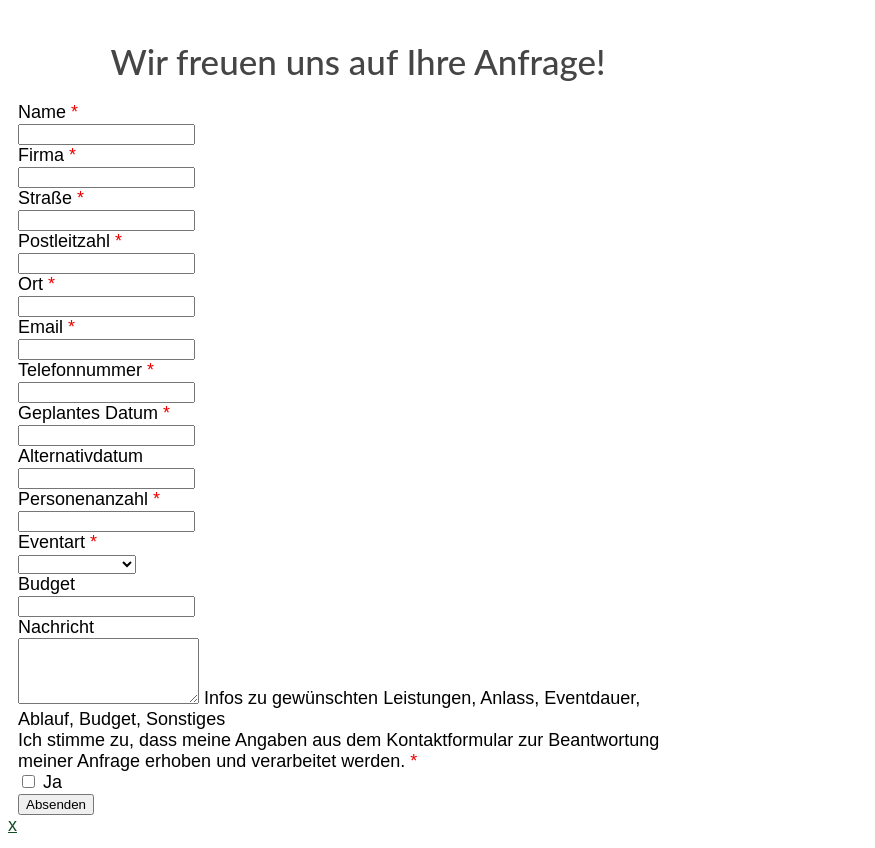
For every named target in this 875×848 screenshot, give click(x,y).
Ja (42, 794)
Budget (46, 584)
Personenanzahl (89, 499)
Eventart (57, 542)
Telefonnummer (86, 370)
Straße (51, 198)
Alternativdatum (80, 456)
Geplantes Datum (94, 413)
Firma (47, 155)
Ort (36, 284)
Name (48, 112)
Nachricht (56, 627)
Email (46, 327)
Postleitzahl (70, 241)
